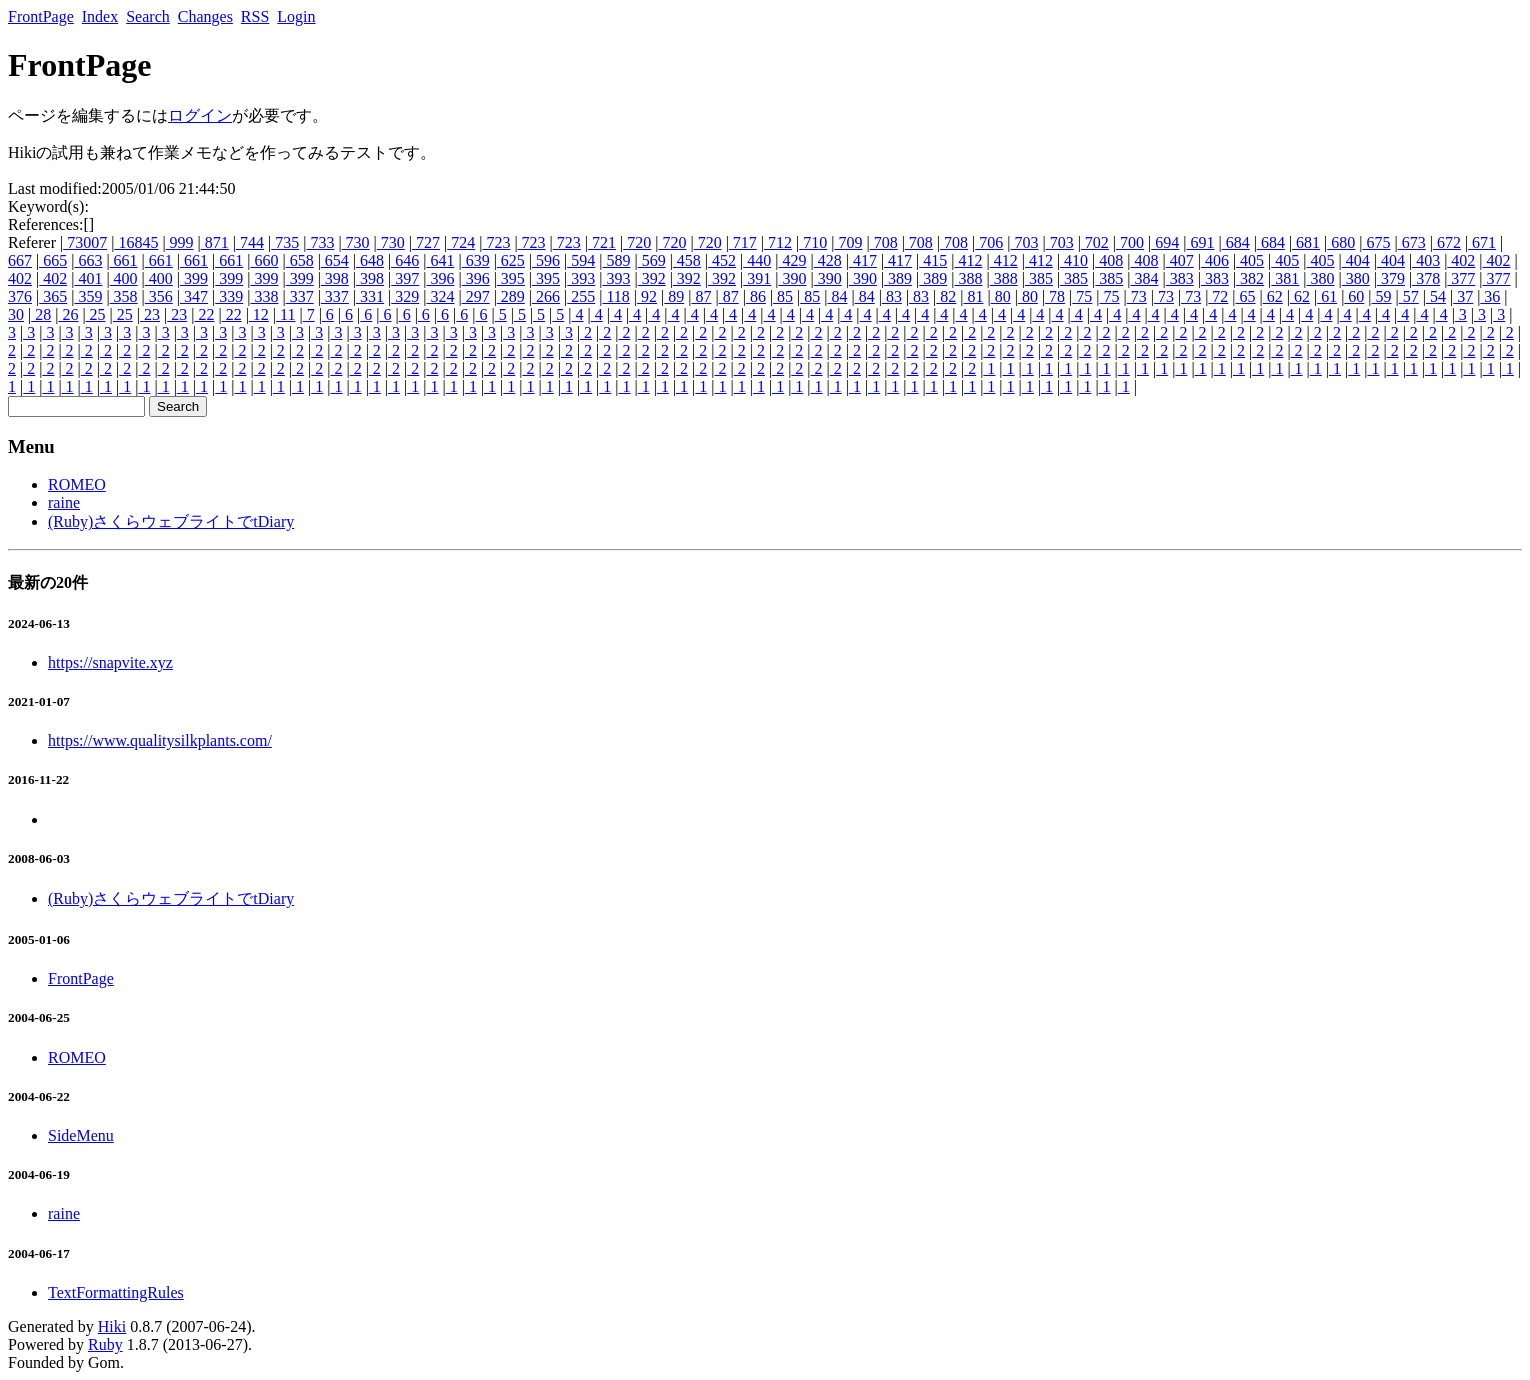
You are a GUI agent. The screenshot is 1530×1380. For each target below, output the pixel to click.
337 (300, 296)
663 (88, 260)
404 (1356, 260)
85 (783, 296)
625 (511, 260)
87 (701, 296)
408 (1109, 260)
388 (968, 278)
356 (159, 296)
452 (722, 260)
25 (96, 314)
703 (1024, 242)
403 (1426, 260)
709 (848, 242)
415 (933, 260)
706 (989, 242)
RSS (255, 16)
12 (259, 314)
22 (204, 314)
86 (756, 296)
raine (64, 502)
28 (41, 314)
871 (215, 242)
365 (53, 296)
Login (296, 16)
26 (68, 314)
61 (1327, 296)
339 (229, 296)
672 (1447, 242)
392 (652, 278)
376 (20, 296)
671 (1482, 242)
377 (1461, 278)
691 (1200, 242)
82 (946, 296)
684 (1236, 242)
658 (300, 260)
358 (124, 296)
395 (511, 278)
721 (602, 242)
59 (1382, 296)
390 (792, 278)
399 (194, 278)
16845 (136, 242)
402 (1461, 260)
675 (1376, 242)
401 (88, 278)
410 (1074, 260)
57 (1409, 296)
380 (1321, 278)
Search (148, 16)
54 (1436, 296)
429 (792, 260)
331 (370, 296)
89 (674, 296)
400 (124, 278)
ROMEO (77, 484)
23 (150, 314)
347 (194, 296)
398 (335, 278)
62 (1273, 296)
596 (546, 260)
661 (124, 260)
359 (88, 296)
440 (757, 260)
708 (884, 242)
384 (1145, 278)
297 (476, 296)
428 (828, 260)
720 (637, 242)
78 (1055, 296)
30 (16, 314)
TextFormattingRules (116, 1292)
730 (356, 242)
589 (616, 260)
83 (892, 296)
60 (1354, 296)
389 (898, 278)
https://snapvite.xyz (110, 662)
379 (1391, 278)
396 (440, 278)
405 (1250, 260)
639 (476, 260)
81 (974, 296)
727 (426, 242)
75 (1082, 296)
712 (778, 242)
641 (440, 260)
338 (264, 296)
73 (1137, 296)
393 (581, 278)
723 (496, 242)
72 (1218, 296)
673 (1412, 242)
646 (405, 260)
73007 (85, 242)
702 (1095, 242)
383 (1180, 278)
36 (1490, 296)
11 (285, 314)
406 (1215, 260)
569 (652, 260)
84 (837, 296)
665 (53, 260)
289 (511, 296)
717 (743, 242)
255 (581, 296)
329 (405, 296)
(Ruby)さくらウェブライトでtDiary (171, 521)
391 (757, 278)
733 (320, 242)
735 (285, 242)
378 (1426, 278)
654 (335, 260)
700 (1130, 242)
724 (461, 242)
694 (1165, 242)
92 (647, 296)
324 (440, 296)
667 (20, 260)
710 (813, 242)
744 (250, 242)
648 (370, 260)
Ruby (105, 1344)
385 (1039, 278)
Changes (205, 16)
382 (1250, 278)
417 (863, 260)
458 (687, 260)
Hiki (112, 1326)
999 (180, 242)
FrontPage (41, 16)
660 (264, 260)
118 (615, 296)
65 (1246, 296)
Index (100, 16)
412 (968, 260)
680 (1341, 242)
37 (1463, 296)
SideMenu (81, 1135)
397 (405, 278)
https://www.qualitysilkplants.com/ (160, 740)
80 (1001, 296)
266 (546, 296)
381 (1285, 278)
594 (581, 260)
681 (1306, 242)
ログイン (200, 115)
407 (1180, 260)
